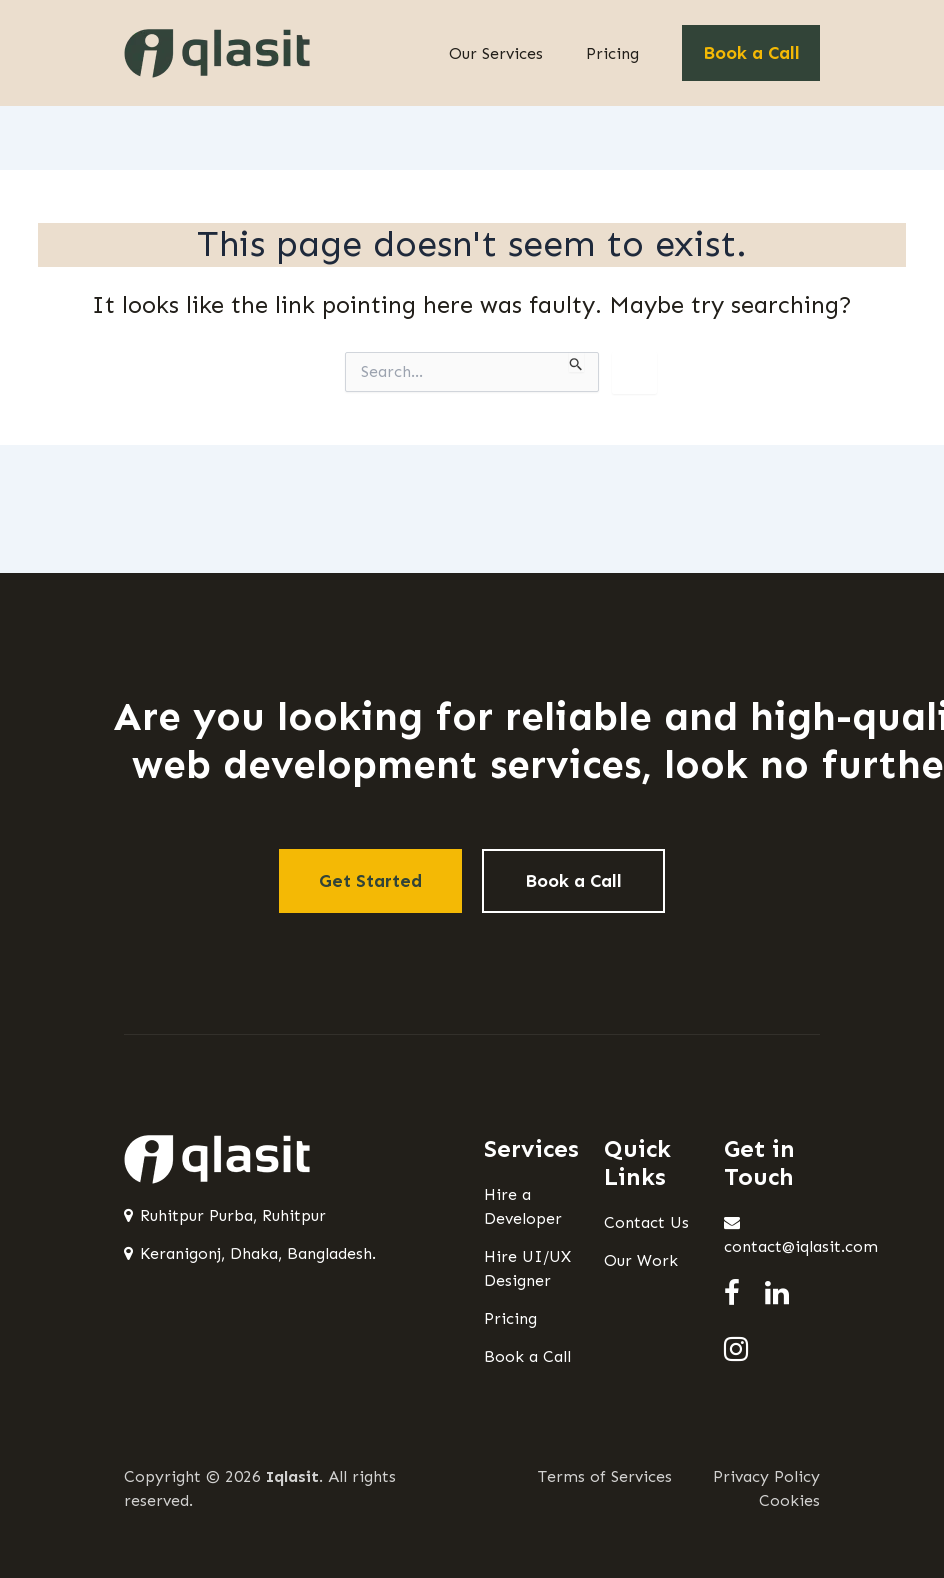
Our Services (496, 53)
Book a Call (751, 53)
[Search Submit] (576, 362)
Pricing (612, 53)
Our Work (641, 1260)
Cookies (789, 1500)
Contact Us (646, 1222)
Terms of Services (605, 1476)
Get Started (370, 881)
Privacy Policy (766, 1476)
